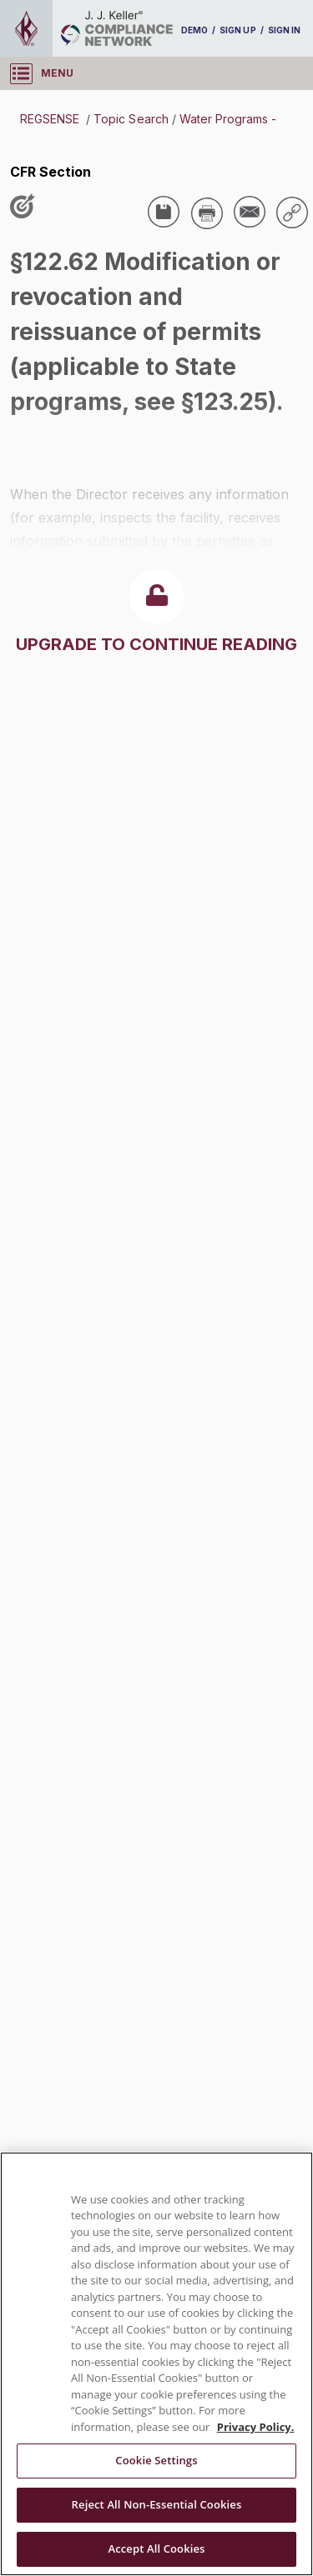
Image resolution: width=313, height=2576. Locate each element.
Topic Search (130, 119)
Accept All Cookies (156, 2548)
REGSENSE (51, 119)
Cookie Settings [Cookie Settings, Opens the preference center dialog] (156, 2460)
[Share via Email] (249, 211)
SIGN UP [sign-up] (237, 30)
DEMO (194, 30)
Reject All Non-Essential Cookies (157, 2504)
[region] (156, 2364)
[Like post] (26, 208)
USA (35, 431)
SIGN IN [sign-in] (284, 30)
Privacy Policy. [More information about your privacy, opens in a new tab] (256, 2426)
